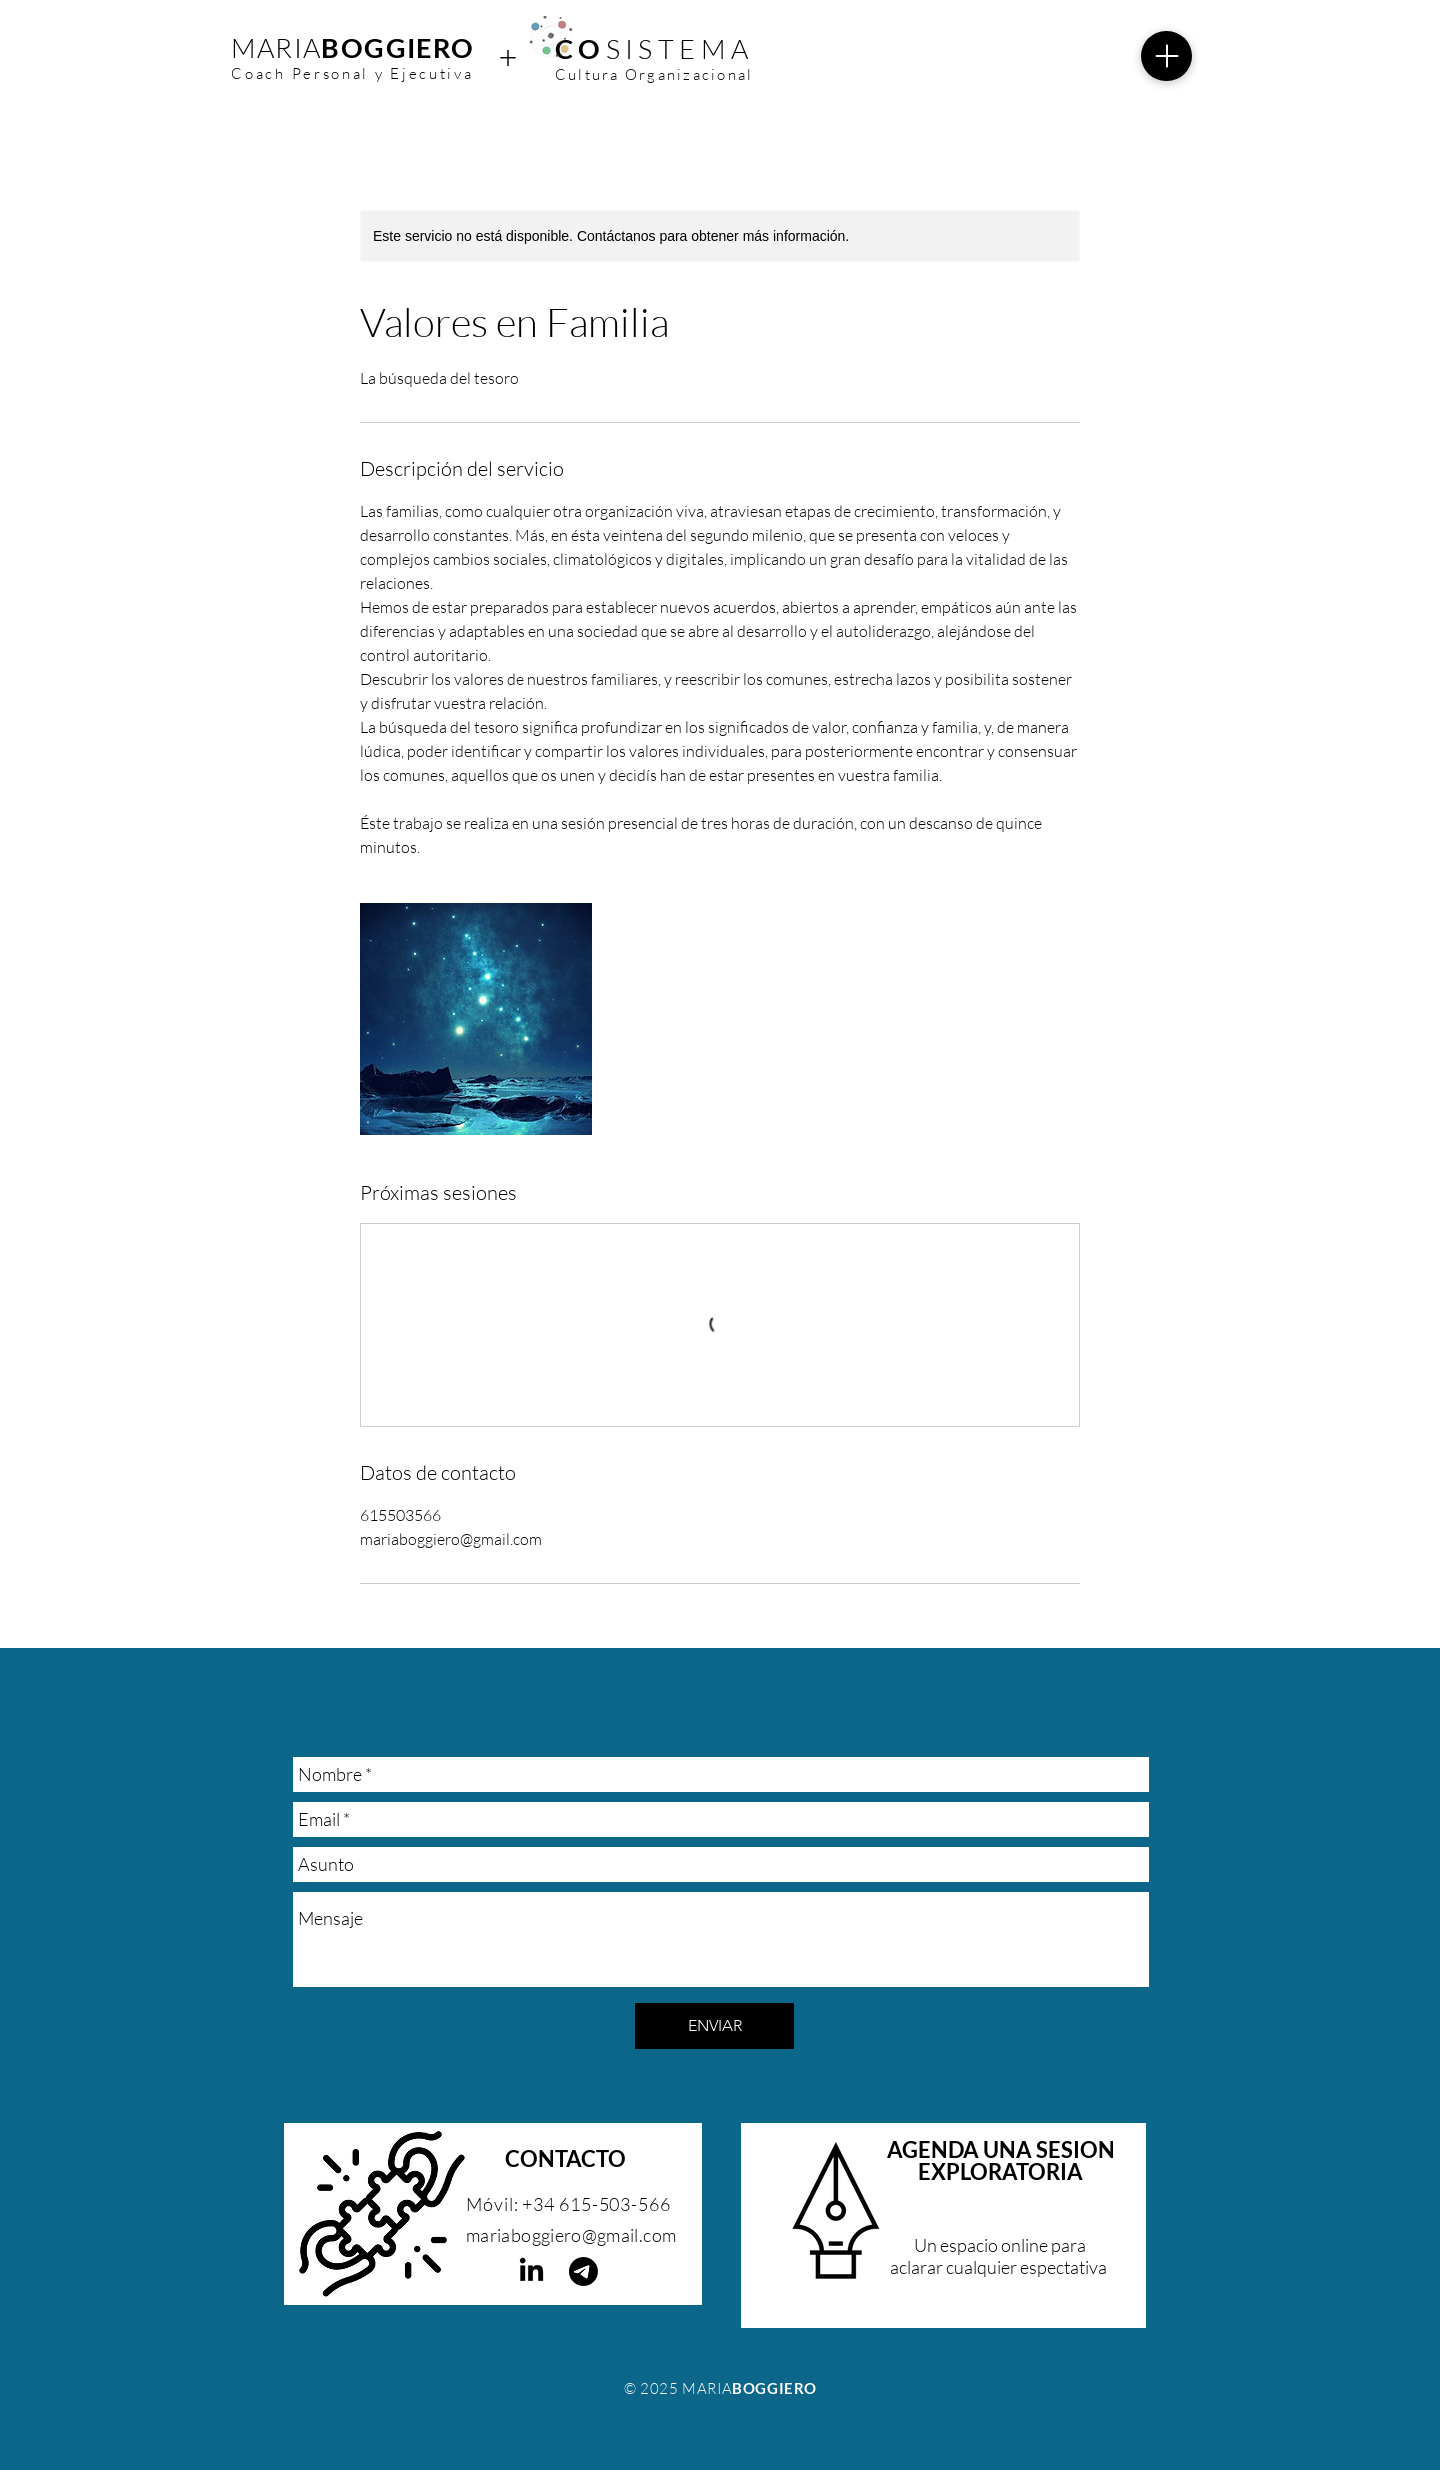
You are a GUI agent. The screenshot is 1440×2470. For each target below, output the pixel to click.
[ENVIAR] (714, 2026)
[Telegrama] (583, 2271)
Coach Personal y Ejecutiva (352, 73)
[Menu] (1166, 56)
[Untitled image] (476, 1019)
